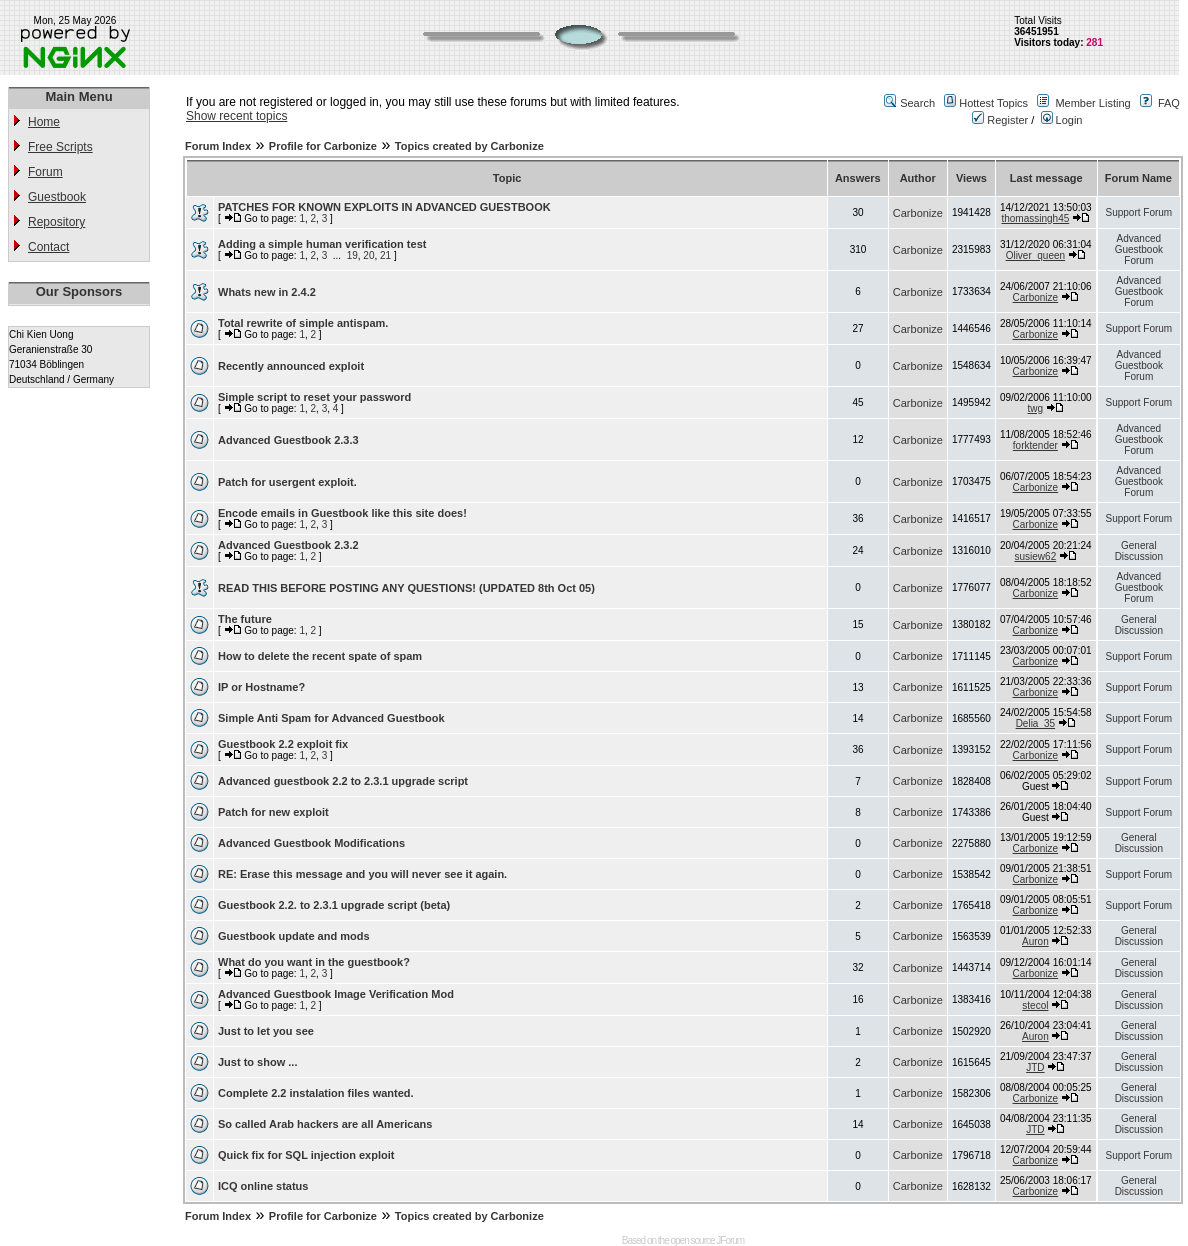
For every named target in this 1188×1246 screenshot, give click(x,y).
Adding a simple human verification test (322, 244)
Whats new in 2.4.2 (267, 292)
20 (368, 255)
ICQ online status (263, 1186)
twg (1036, 408)
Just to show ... (257, 1062)
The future (245, 619)
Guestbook (57, 197)
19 (352, 255)
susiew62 (1036, 556)
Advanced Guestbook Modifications (311, 843)
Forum (45, 172)
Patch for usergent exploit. (287, 482)
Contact (48, 247)
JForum (730, 1240)
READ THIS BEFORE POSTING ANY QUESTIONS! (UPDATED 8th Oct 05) (406, 588)
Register (1000, 120)
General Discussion (1139, 551)
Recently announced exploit (291, 366)
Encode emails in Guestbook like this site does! (342, 513)
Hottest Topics (993, 103)
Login (1062, 120)
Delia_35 (1035, 723)
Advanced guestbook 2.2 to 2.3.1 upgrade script (343, 781)
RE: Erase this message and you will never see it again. (362, 874)
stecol (1035, 1005)
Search (917, 103)
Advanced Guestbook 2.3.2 (288, 545)
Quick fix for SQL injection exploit (306, 1155)
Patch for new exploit (273, 812)
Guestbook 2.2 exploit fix (283, 744)
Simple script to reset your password (314, 397)
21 (385, 255)
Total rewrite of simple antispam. (303, 323)
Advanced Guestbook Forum (1139, 249)
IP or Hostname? (261, 687)
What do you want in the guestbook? (314, 962)
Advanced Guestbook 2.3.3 (288, 440)
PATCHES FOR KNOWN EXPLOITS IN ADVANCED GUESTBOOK (384, 207)
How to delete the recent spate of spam (320, 656)
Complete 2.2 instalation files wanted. (316, 1093)
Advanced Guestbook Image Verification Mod (336, 994)
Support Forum (1138, 212)
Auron (1035, 941)
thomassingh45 (1035, 218)
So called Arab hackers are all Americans (325, 1124)
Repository (56, 222)
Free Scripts (60, 147)
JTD (1035, 1067)
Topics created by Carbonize (469, 146)
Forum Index (218, 146)
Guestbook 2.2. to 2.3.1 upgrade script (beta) (334, 905)
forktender (1035, 445)
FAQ (1169, 103)
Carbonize (918, 213)
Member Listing (1092, 103)
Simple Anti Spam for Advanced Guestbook (331, 718)
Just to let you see (266, 1031)
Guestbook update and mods (294, 936)
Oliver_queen (1035, 255)
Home (44, 122)
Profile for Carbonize (323, 146)
